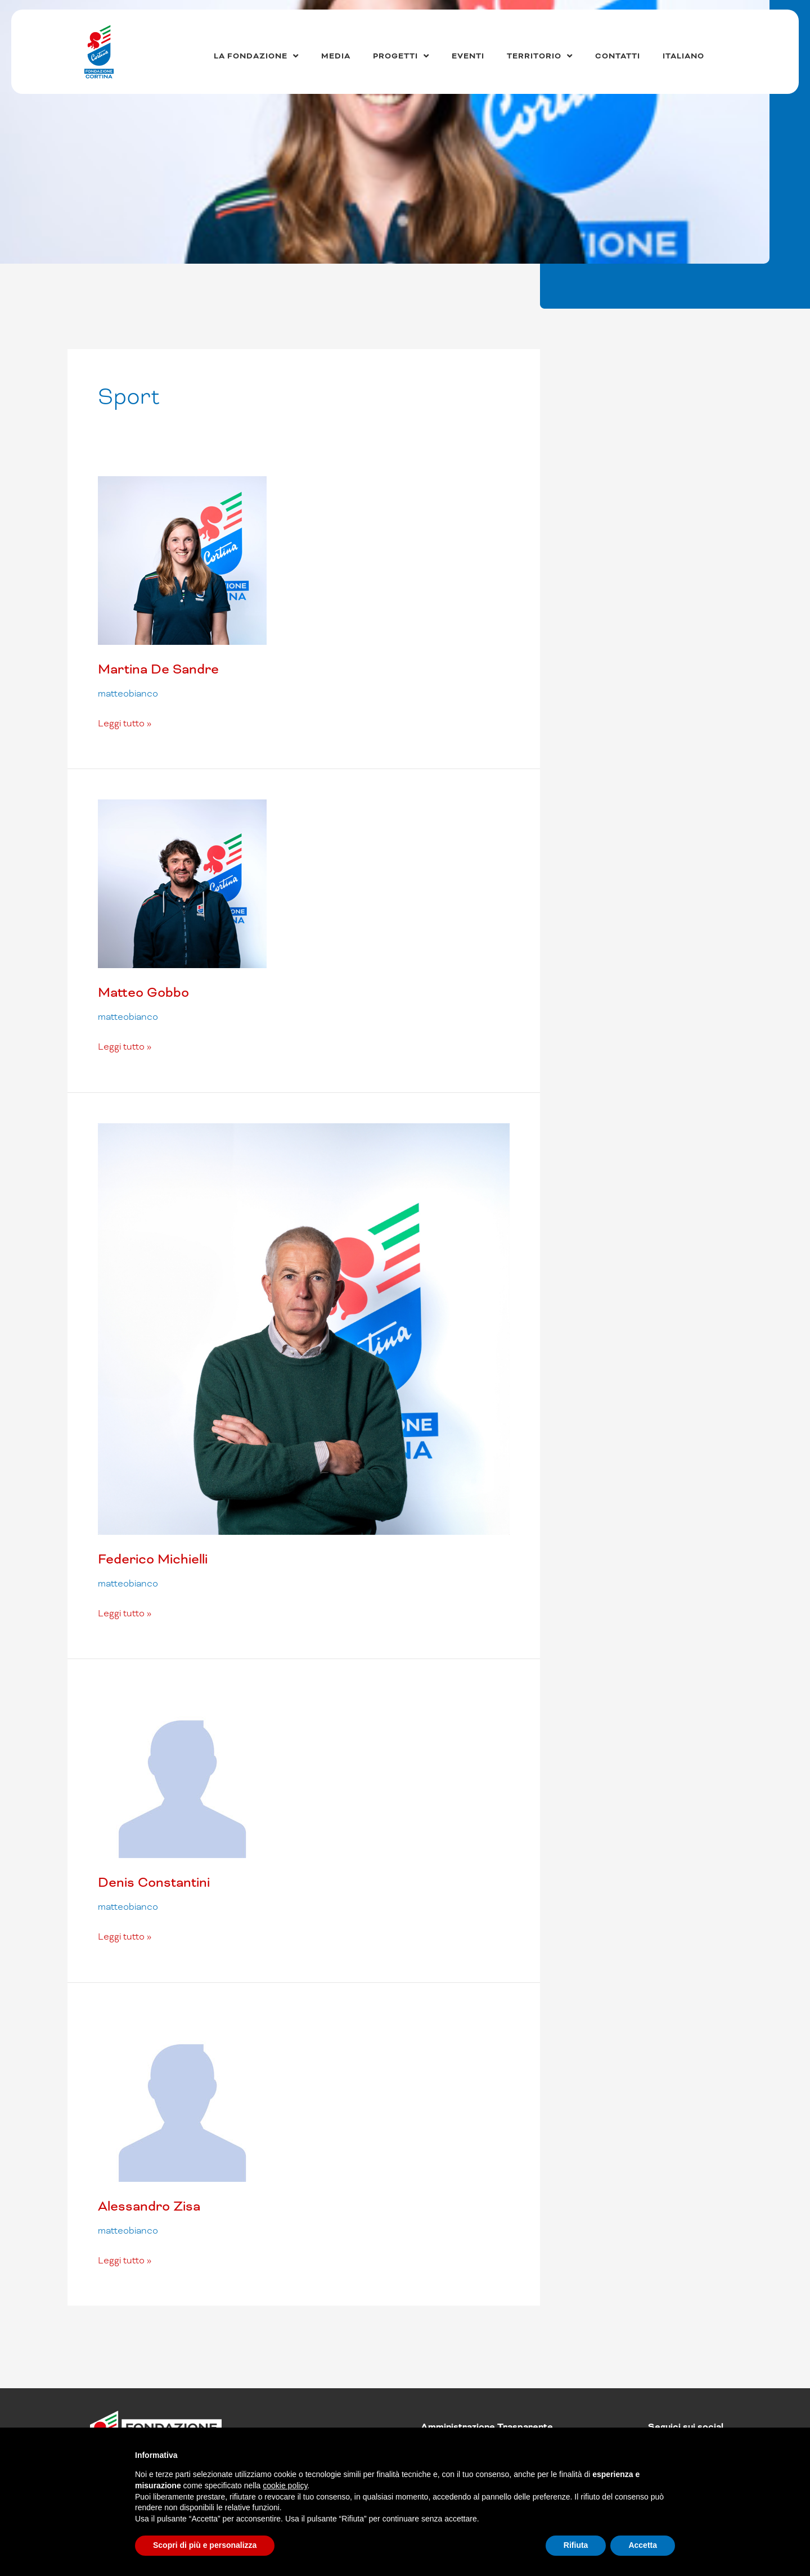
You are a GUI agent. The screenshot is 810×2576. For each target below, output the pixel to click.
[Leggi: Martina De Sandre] (182, 560)
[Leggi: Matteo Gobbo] (182, 883)
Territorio (540, 56)
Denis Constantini (154, 1882)
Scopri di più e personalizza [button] (204, 2545)
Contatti (617, 56)
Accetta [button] (642, 2545)
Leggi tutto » (124, 722)
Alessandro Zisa (149, 2206)
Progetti (401, 56)
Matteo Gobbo (143, 992)
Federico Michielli (153, 1559)
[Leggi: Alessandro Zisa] (182, 2097)
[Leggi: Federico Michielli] (304, 1328)
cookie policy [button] (285, 2485)
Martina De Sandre (158, 669)
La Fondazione (256, 56)
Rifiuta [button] (576, 2545)
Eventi (468, 56)
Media (335, 56)
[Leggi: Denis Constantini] (182, 1773)
